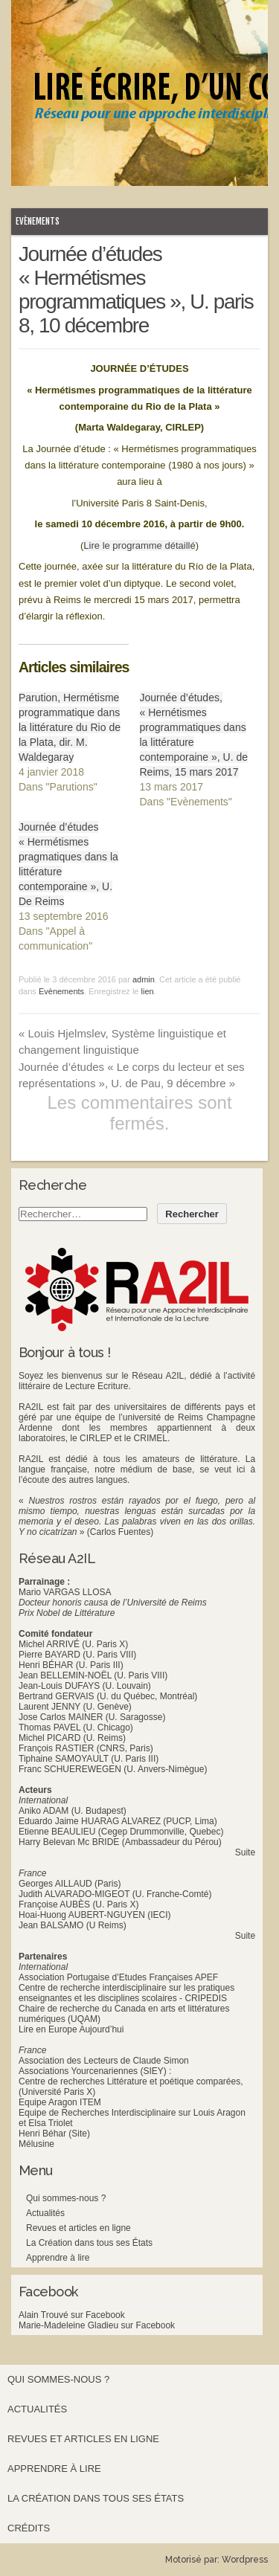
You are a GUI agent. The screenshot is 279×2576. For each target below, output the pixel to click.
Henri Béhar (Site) (54, 2133)
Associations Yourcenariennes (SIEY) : (95, 2071)
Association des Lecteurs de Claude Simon (104, 2060)
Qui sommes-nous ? (66, 2198)
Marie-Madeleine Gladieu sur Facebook (97, 2325)
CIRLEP (96, 1438)
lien (147, 991)
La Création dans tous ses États (89, 2243)
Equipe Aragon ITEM (60, 2102)
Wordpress (245, 2559)
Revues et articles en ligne (78, 2228)
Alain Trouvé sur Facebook (72, 2315)
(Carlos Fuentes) (120, 1532)
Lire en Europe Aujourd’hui (71, 2029)
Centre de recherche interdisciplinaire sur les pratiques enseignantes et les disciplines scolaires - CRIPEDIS (126, 1993)
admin (143, 979)
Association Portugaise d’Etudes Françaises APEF (118, 1977)
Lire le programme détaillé (139, 545)
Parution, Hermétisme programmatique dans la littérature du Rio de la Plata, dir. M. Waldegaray (70, 727)
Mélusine (36, 2144)
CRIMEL (150, 1438)
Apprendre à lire (57, 2258)
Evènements (38, 221)
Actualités (45, 2213)
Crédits (28, 2528)
